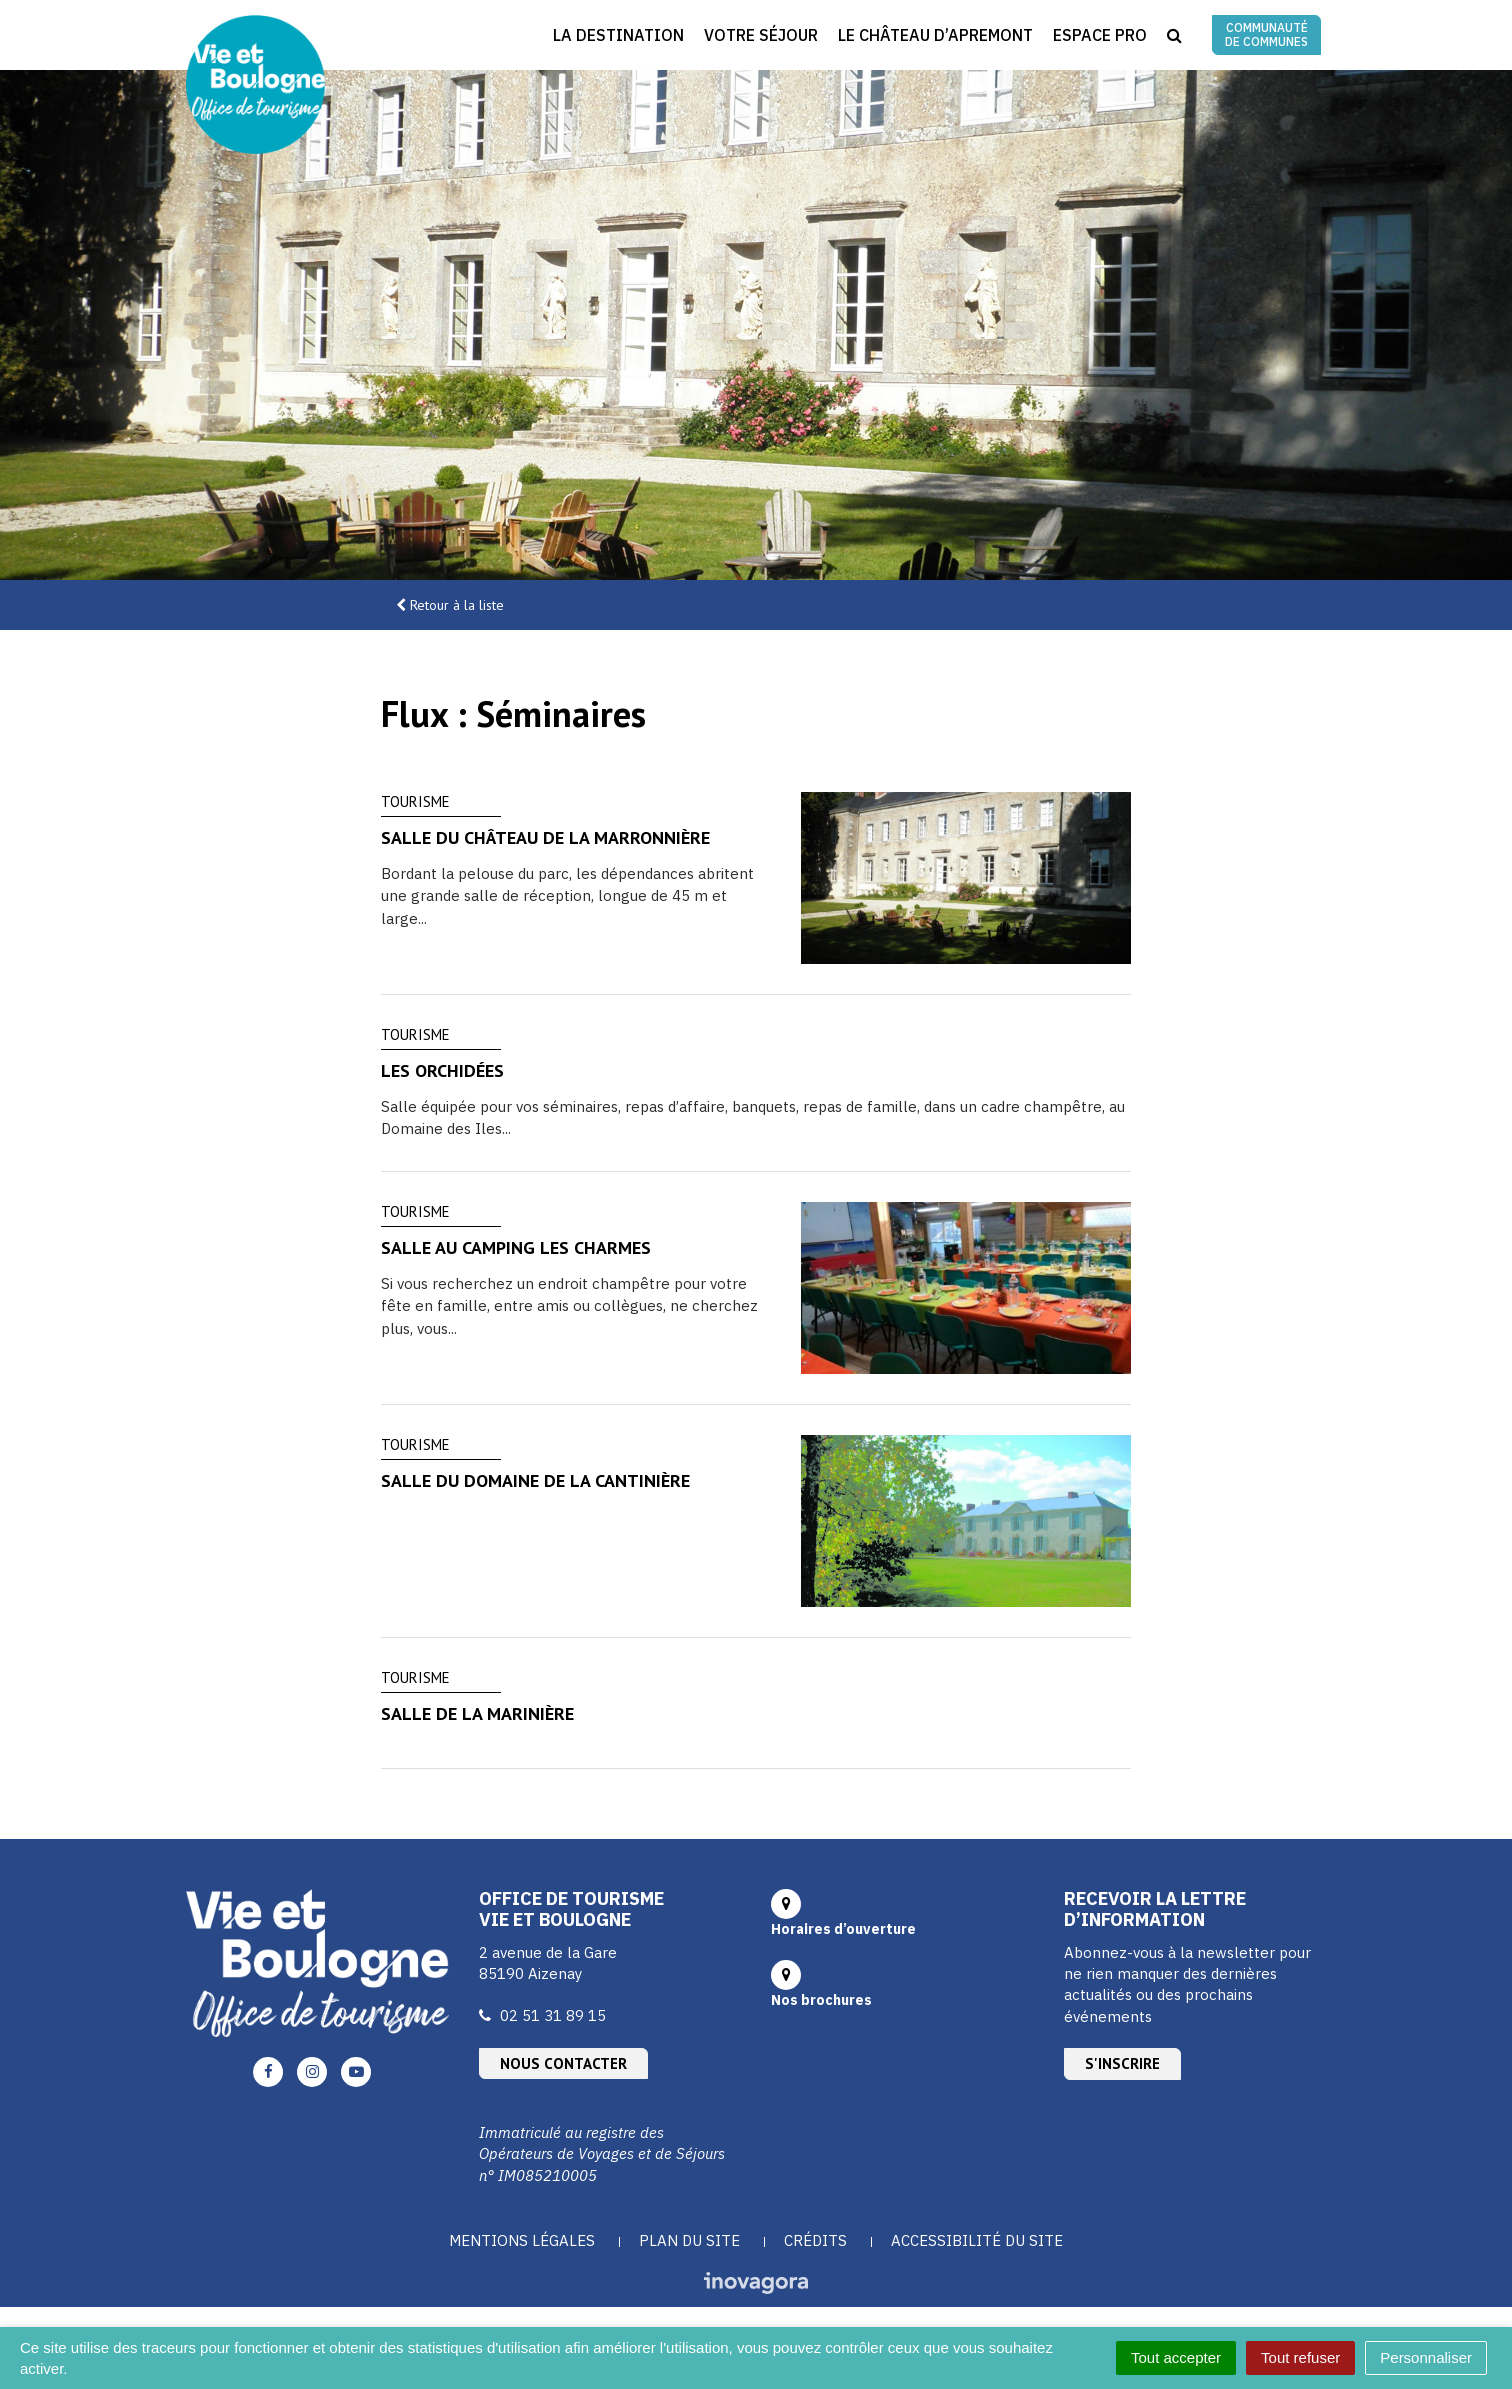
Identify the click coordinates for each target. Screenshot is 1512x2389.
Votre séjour (761, 35)
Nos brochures (821, 2000)
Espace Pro (1100, 35)
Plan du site (689, 2240)
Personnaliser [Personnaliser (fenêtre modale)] (1426, 2357)
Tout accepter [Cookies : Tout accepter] (1176, 2357)
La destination (618, 35)
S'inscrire (1122, 2063)
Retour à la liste (457, 605)
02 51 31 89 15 (553, 2015)
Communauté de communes (1266, 34)
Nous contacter (563, 2063)
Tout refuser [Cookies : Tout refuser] (1300, 2357)
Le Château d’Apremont (935, 35)
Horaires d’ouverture (843, 1929)
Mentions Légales (522, 2240)
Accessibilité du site (977, 2240)
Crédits (815, 2240)
